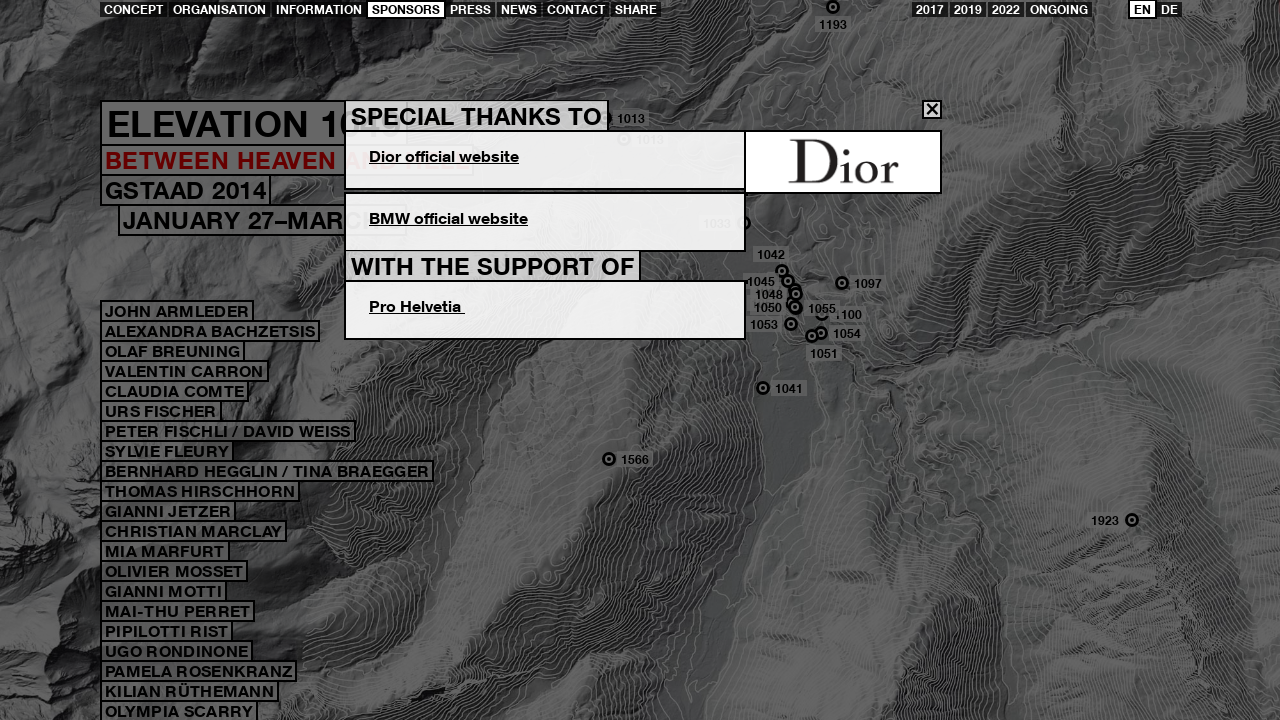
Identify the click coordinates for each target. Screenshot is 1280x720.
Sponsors (406, 9)
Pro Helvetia (417, 306)
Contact (576, 9)
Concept (133, 9)
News (519, 9)
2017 (930, 9)
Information (319, 9)
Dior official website (444, 156)
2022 (1006, 9)
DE (1169, 9)
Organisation (219, 9)
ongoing (1059, 9)
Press (470, 9)
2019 (968, 9)
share (636, 9)
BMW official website (448, 218)
